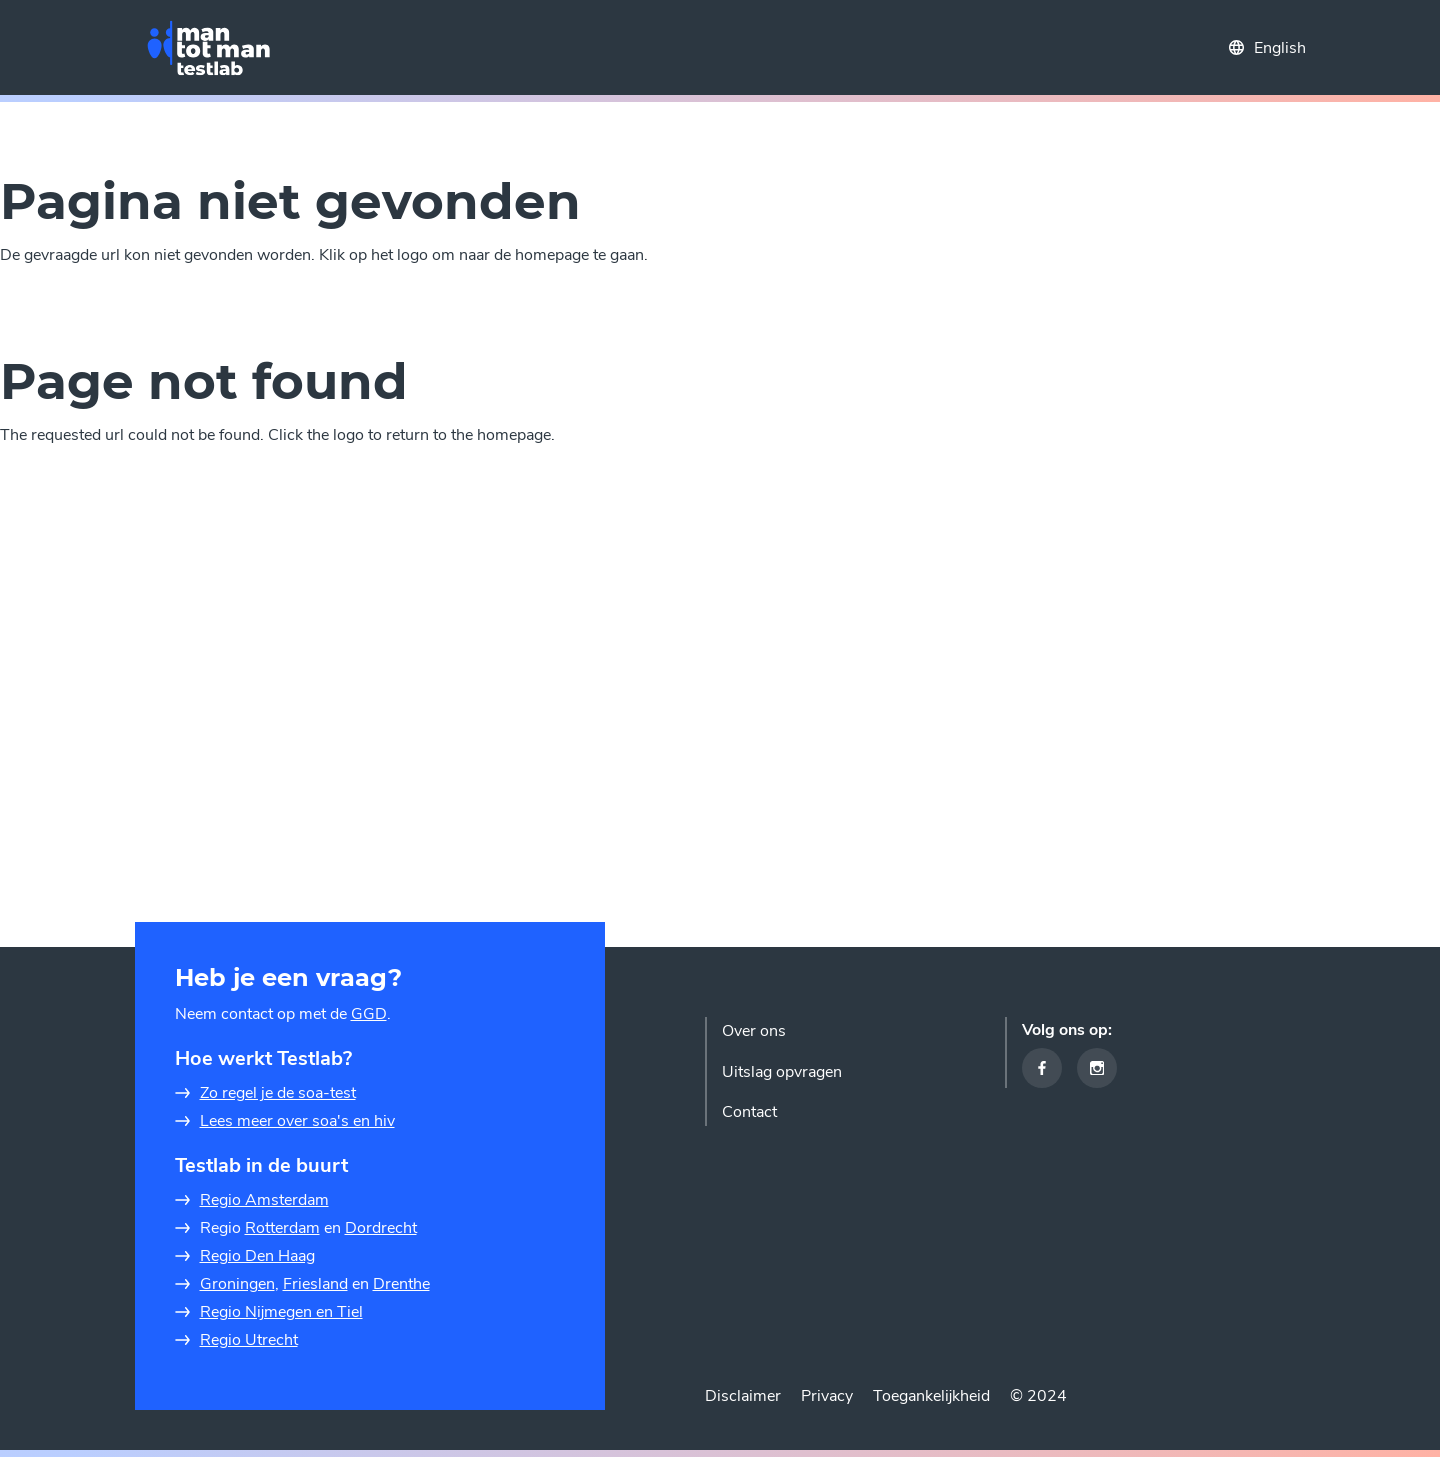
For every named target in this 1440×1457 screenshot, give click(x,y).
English (1280, 48)
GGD (369, 1014)
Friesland (315, 1284)
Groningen (237, 1284)
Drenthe (401, 1284)
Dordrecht (381, 1228)
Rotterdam (282, 1228)
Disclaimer (743, 1396)
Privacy (827, 1396)
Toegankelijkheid (931, 1396)
